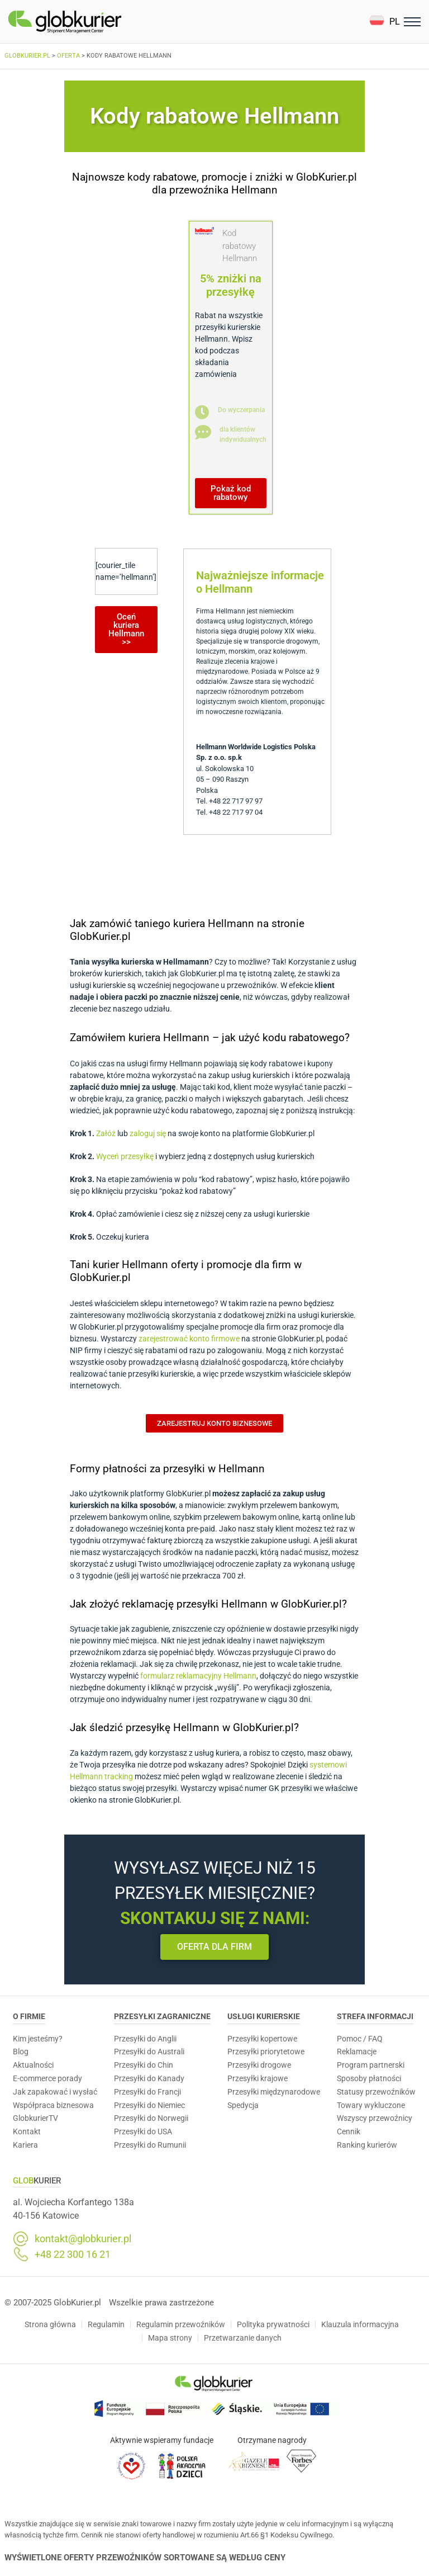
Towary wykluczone (371, 2105)
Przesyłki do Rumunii (150, 2144)
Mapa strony (170, 2338)
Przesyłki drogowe (259, 2064)
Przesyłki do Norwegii (151, 2118)
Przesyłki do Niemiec (149, 2105)
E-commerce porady (47, 2078)
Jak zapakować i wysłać (55, 2091)
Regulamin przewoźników (180, 2324)
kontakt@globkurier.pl (83, 2238)
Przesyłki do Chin (143, 2064)
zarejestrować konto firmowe (189, 1338)
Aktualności (33, 2064)
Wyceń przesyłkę (125, 1156)
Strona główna (50, 2324)
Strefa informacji (375, 2016)
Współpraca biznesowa (53, 2105)
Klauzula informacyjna (360, 2324)
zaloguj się (148, 1133)
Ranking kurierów (367, 2144)
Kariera (25, 2144)
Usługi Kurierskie (263, 2016)
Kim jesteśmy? (38, 2038)
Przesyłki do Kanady (149, 2078)
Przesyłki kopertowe (262, 2038)
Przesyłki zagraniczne (162, 2016)
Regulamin (106, 2324)
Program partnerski (370, 2064)
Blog (20, 2051)
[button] (384, 21)
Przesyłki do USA (143, 2131)
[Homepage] (91, 22)
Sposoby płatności (369, 2078)
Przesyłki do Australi (149, 2051)
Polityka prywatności (273, 2324)
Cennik (348, 2131)
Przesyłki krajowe (257, 2078)
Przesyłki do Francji (147, 2091)
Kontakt (27, 2131)
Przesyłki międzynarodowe (273, 2091)
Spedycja (243, 2105)
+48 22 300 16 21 (73, 2254)
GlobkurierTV (35, 2118)
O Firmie (29, 2016)
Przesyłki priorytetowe (265, 2051)
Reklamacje (356, 2051)
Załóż (106, 1133)
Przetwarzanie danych (243, 2338)
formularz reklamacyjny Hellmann (198, 1675)
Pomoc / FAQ (360, 2038)
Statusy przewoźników (376, 2091)
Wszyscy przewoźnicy (374, 2118)
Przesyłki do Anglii (145, 2038)
